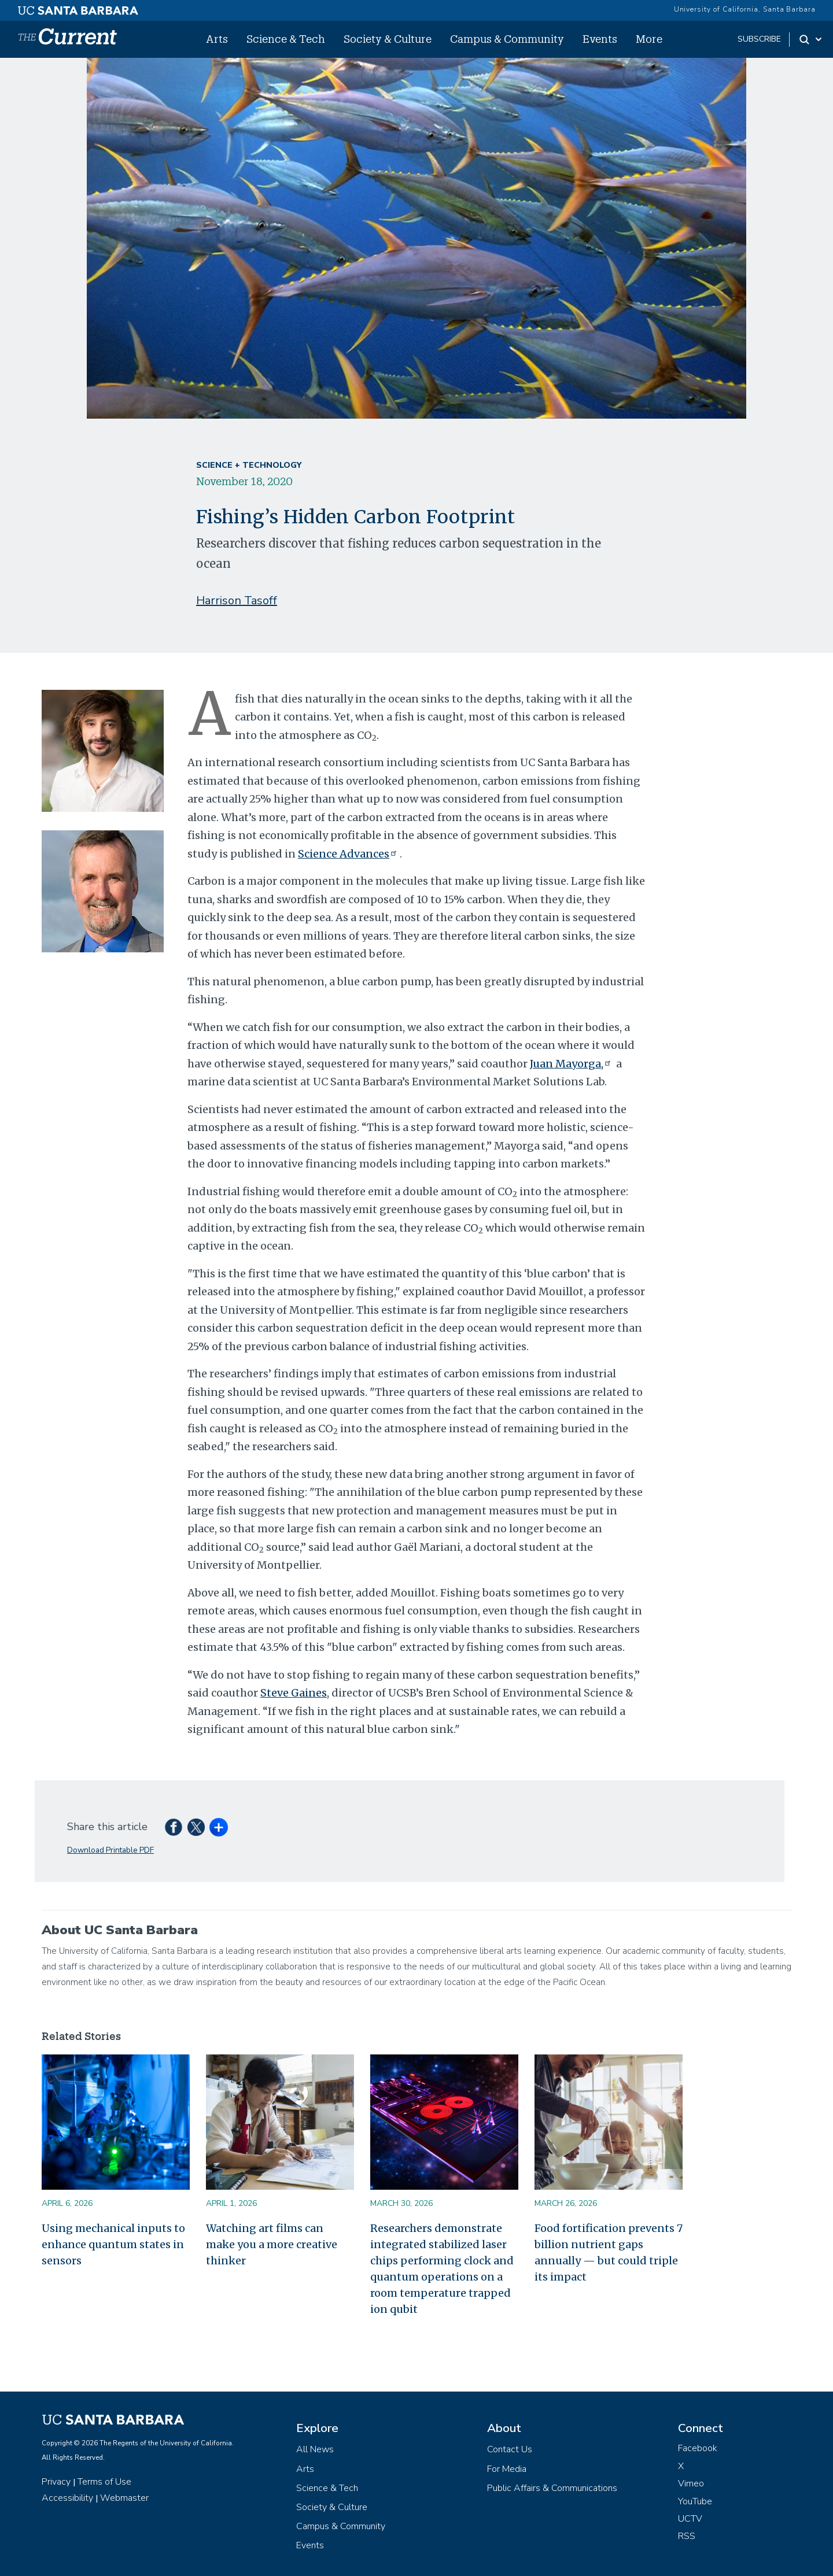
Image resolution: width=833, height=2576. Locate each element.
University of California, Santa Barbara (745, 9)
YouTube (695, 2501)
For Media (506, 2469)
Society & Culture (388, 38)
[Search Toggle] (811, 39)
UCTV (690, 2518)
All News (315, 2449)
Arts (217, 38)
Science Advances (349, 853)
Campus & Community (507, 38)
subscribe (759, 39)
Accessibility (67, 2498)
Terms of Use (104, 2481)
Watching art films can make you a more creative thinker (271, 2244)
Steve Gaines (293, 1692)
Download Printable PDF (110, 1850)
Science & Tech (285, 38)
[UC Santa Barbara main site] (78, 7)
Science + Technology (248, 465)
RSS (686, 2536)
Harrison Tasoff (236, 600)
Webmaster (124, 2498)
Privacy (56, 2481)
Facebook (697, 2448)
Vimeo (691, 2483)
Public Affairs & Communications (552, 2488)
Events (600, 38)
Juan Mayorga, (572, 1063)
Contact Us (509, 2449)
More (649, 38)
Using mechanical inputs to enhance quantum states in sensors (113, 2244)
